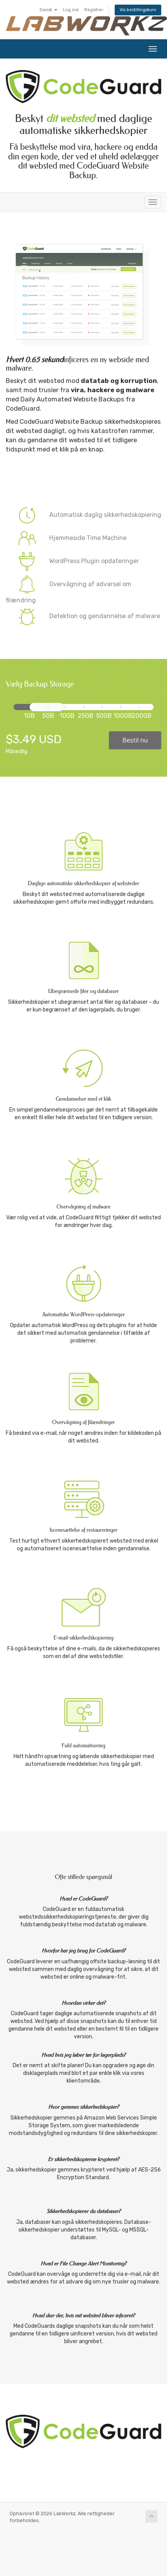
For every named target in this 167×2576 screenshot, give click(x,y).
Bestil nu (135, 740)
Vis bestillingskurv (138, 9)
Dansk (48, 9)
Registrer (93, 9)
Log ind (70, 9)
